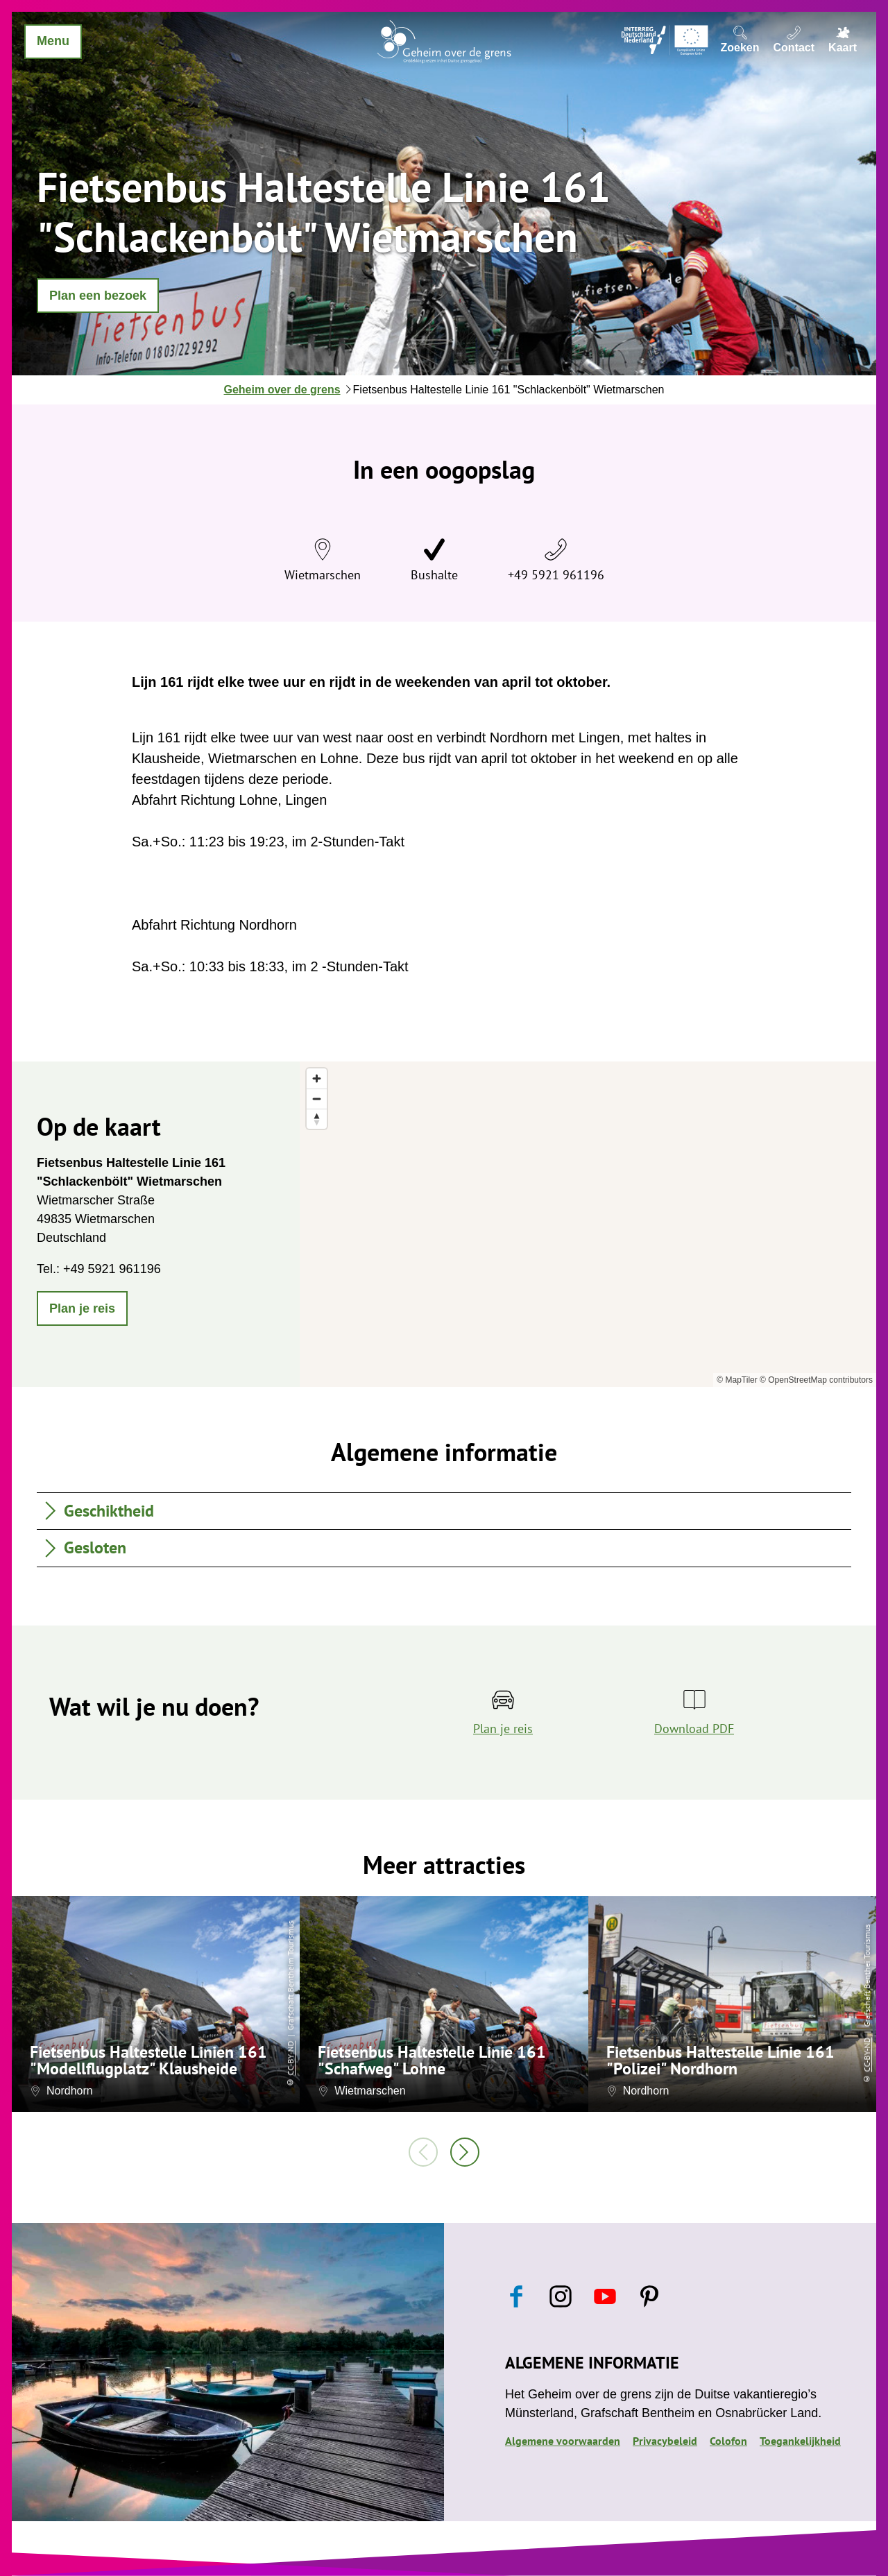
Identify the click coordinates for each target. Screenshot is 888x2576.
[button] (98, 295)
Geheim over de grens (282, 389)
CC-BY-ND (290, 2057)
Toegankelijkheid (800, 2441)
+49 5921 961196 (556, 575)
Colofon (728, 2441)
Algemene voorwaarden (562, 2441)
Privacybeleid (665, 2441)
